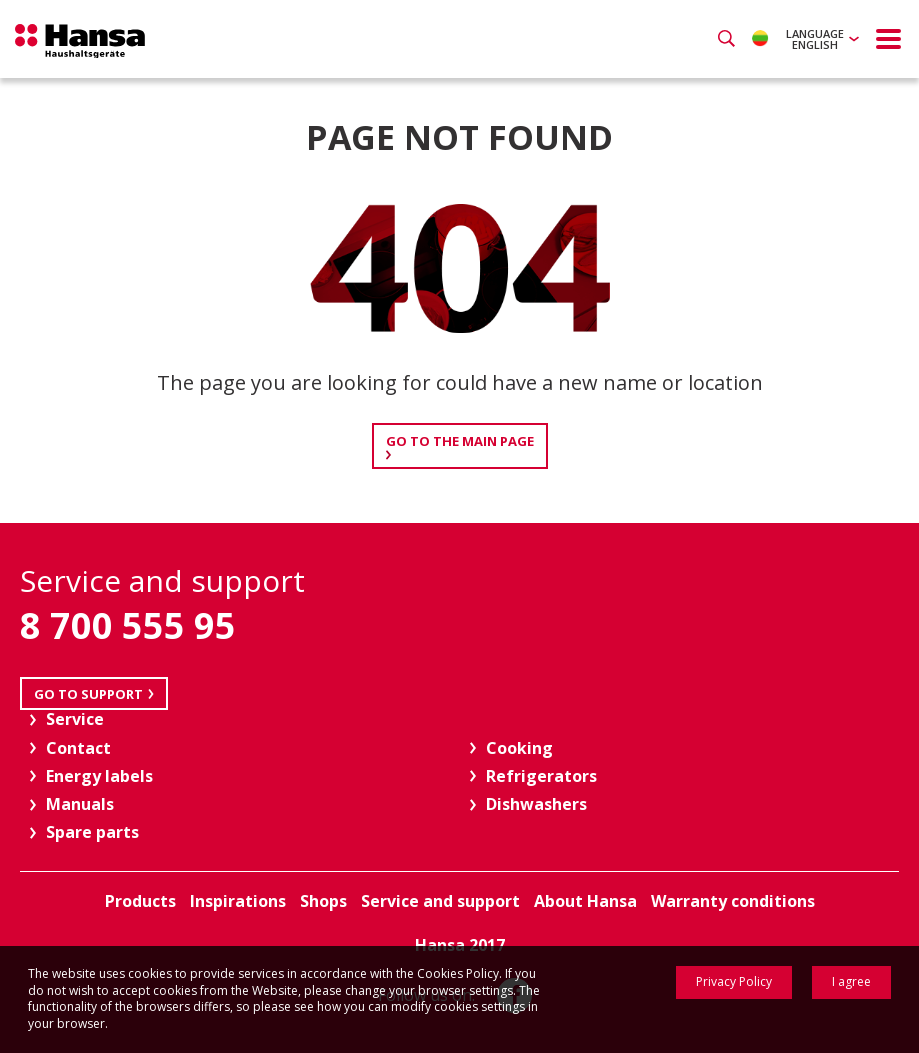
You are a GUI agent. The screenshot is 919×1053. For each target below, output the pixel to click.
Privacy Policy (734, 981)
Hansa (80, 41)
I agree (851, 981)
